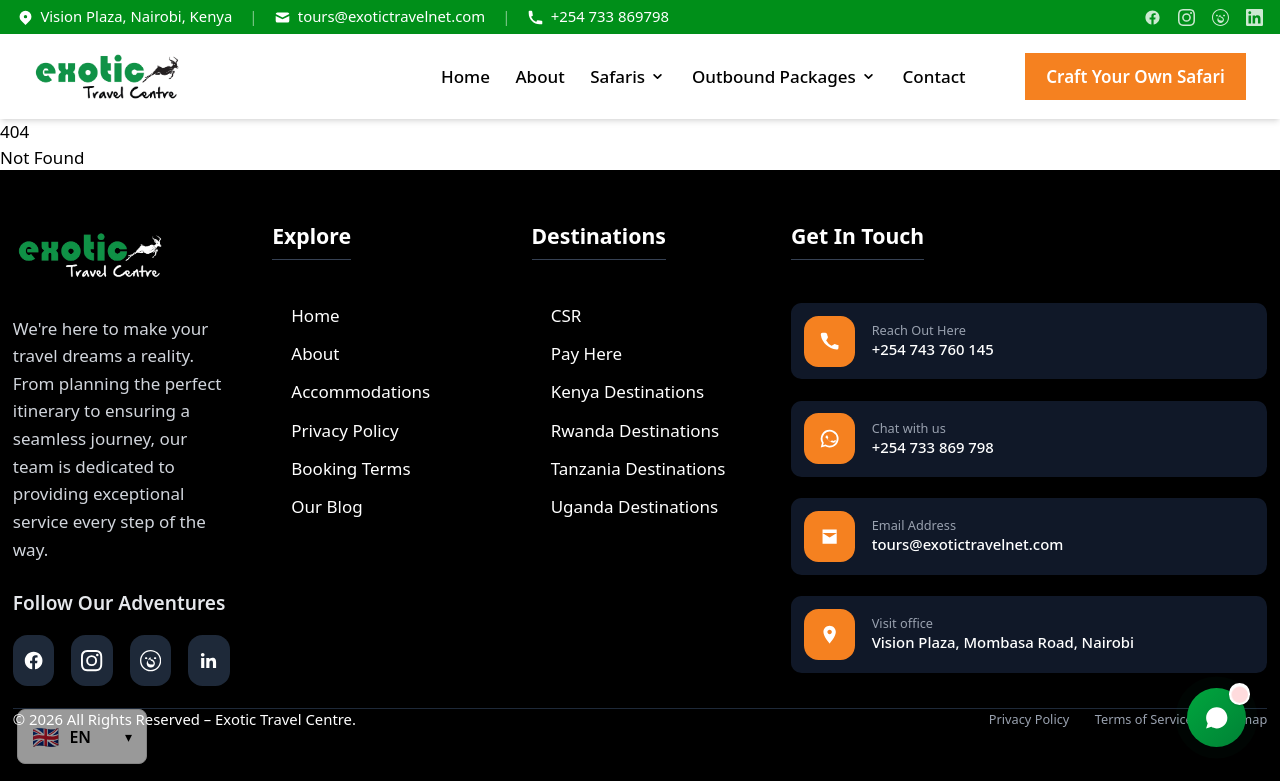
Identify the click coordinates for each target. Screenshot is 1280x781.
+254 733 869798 (610, 16)
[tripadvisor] (150, 660)
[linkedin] (208, 660)
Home (465, 76)
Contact (934, 76)
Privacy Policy (335, 430)
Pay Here (577, 353)
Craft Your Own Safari (1135, 76)
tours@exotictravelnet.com (391, 16)
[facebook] (33, 660)
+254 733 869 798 (933, 447)
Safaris (628, 76)
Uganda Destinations (625, 506)
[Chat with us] (1217, 718)
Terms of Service (1144, 719)
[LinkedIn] (1254, 17)
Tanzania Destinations (629, 468)
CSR (557, 315)
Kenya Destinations (618, 391)
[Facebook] (1152, 17)
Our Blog (317, 506)
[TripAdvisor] (1220, 17)
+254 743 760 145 (933, 349)
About (539, 76)
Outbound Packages (784, 76)
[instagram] (91, 660)
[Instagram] (1186, 17)
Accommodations (351, 391)
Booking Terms (341, 468)
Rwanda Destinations (626, 430)
